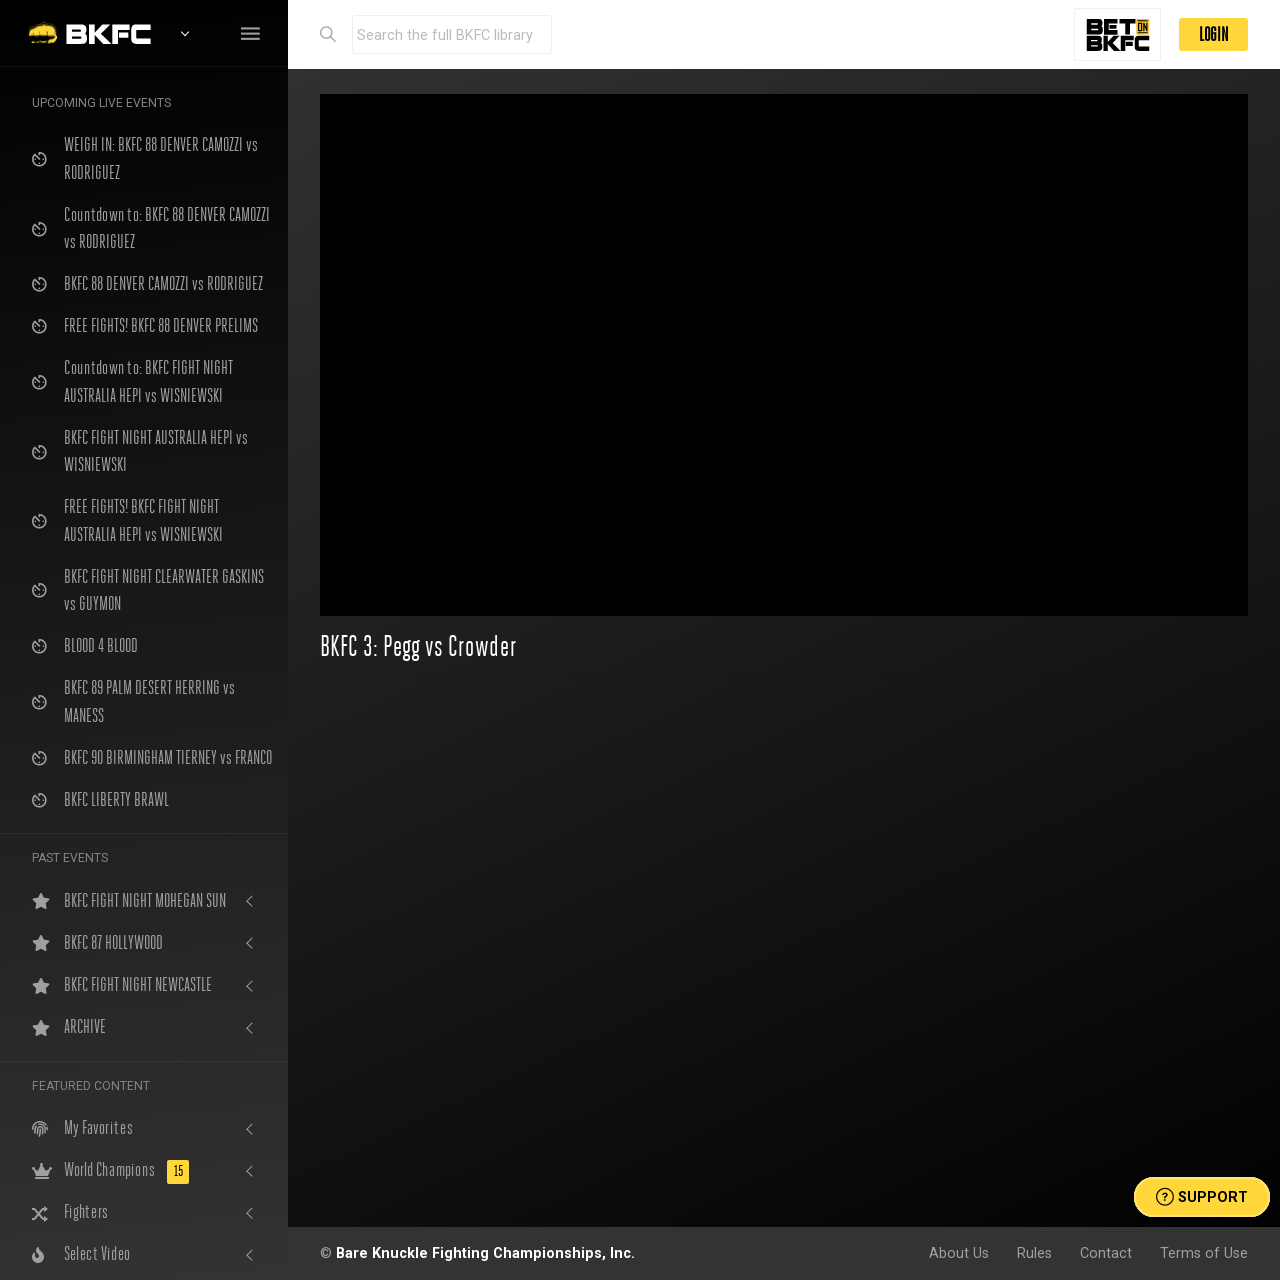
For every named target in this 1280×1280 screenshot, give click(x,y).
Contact (1106, 1253)
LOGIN (1213, 34)
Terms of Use (1204, 1253)
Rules (1034, 1253)
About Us (959, 1253)
